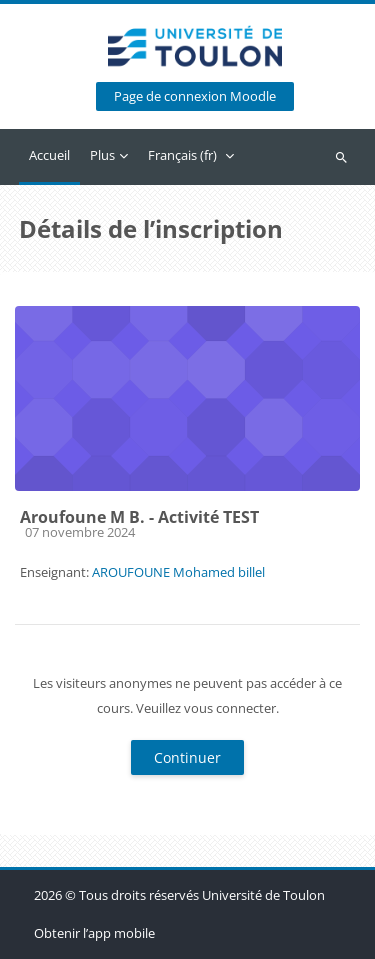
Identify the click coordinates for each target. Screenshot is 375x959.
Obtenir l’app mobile (94, 933)
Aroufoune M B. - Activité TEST (139, 517)
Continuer (187, 757)
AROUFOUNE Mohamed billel (178, 572)
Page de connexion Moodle (195, 96)
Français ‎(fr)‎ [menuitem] (182, 155)
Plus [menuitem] (102, 155)
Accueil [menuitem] (49, 155)
